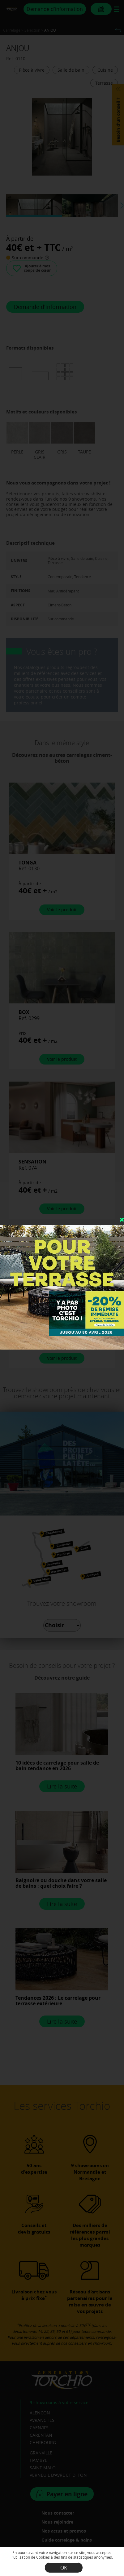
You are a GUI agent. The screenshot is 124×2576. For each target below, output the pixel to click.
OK (63, 2567)
